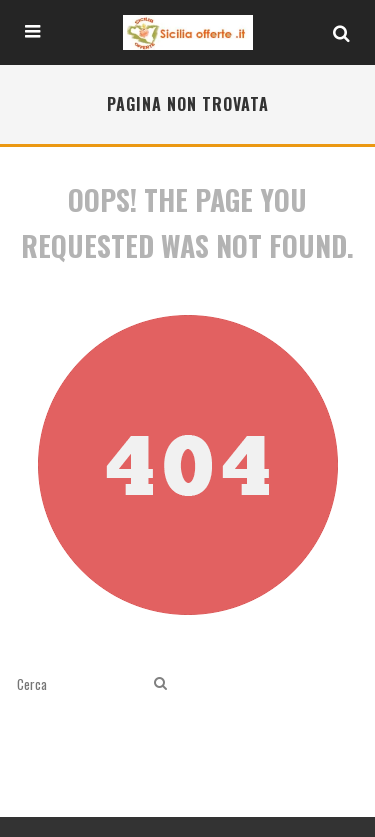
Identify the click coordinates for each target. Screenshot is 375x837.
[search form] (81, 683)
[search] (160, 683)
